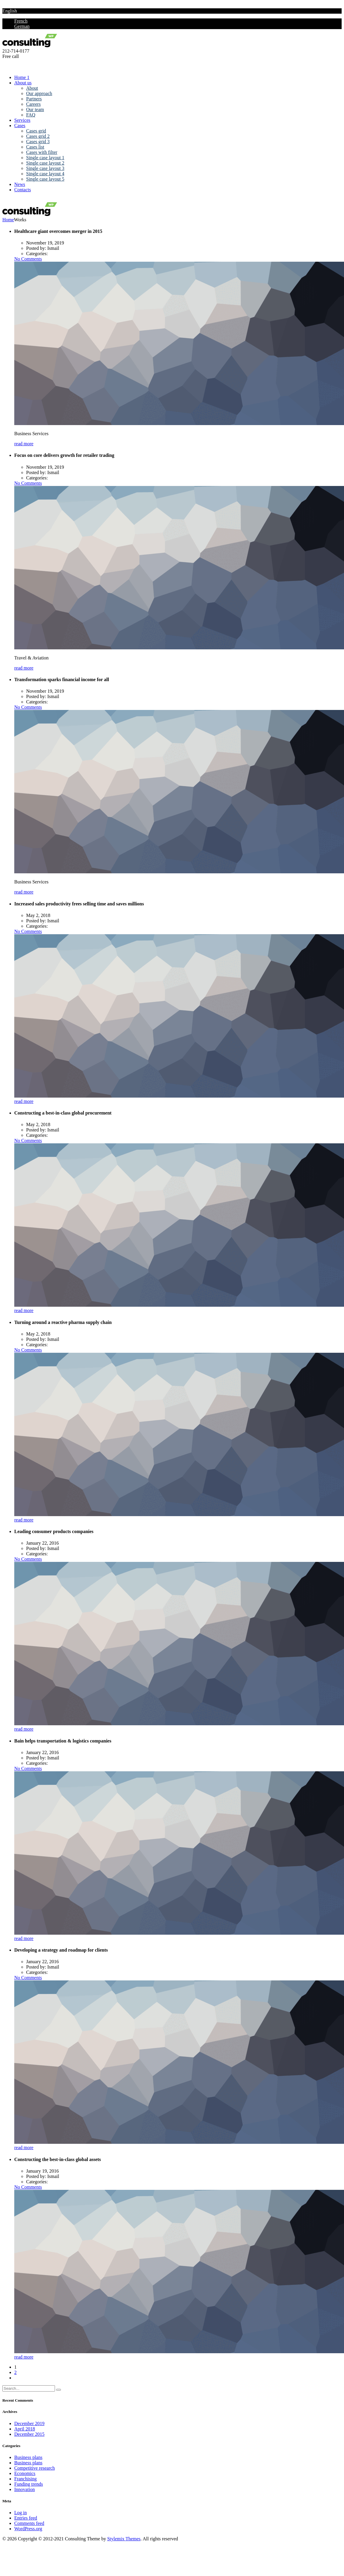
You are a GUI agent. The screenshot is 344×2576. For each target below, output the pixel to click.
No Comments (28, 258)
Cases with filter (41, 152)
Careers (33, 104)
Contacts (22, 189)
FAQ (30, 114)
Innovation (24, 2489)
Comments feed (29, 2523)
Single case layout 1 (45, 157)
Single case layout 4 (45, 173)
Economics (24, 2473)
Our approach (39, 93)
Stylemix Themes (124, 2538)
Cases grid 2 (38, 136)
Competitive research (34, 2468)
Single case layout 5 (45, 178)
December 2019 (29, 2423)
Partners (34, 98)
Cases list (35, 146)
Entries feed (25, 2517)
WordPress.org (28, 2528)
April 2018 (24, 2428)
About (32, 88)
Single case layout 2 (45, 162)
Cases (19, 125)
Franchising (25, 2478)
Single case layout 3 (45, 168)
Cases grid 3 (38, 141)
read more (23, 443)
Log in (20, 2512)
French (20, 20)
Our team (35, 109)
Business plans (28, 2457)
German (22, 26)
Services (22, 120)
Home (8, 219)
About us (22, 82)
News (19, 184)
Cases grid (36, 130)
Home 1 (21, 77)
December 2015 (29, 2434)
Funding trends (28, 2484)
